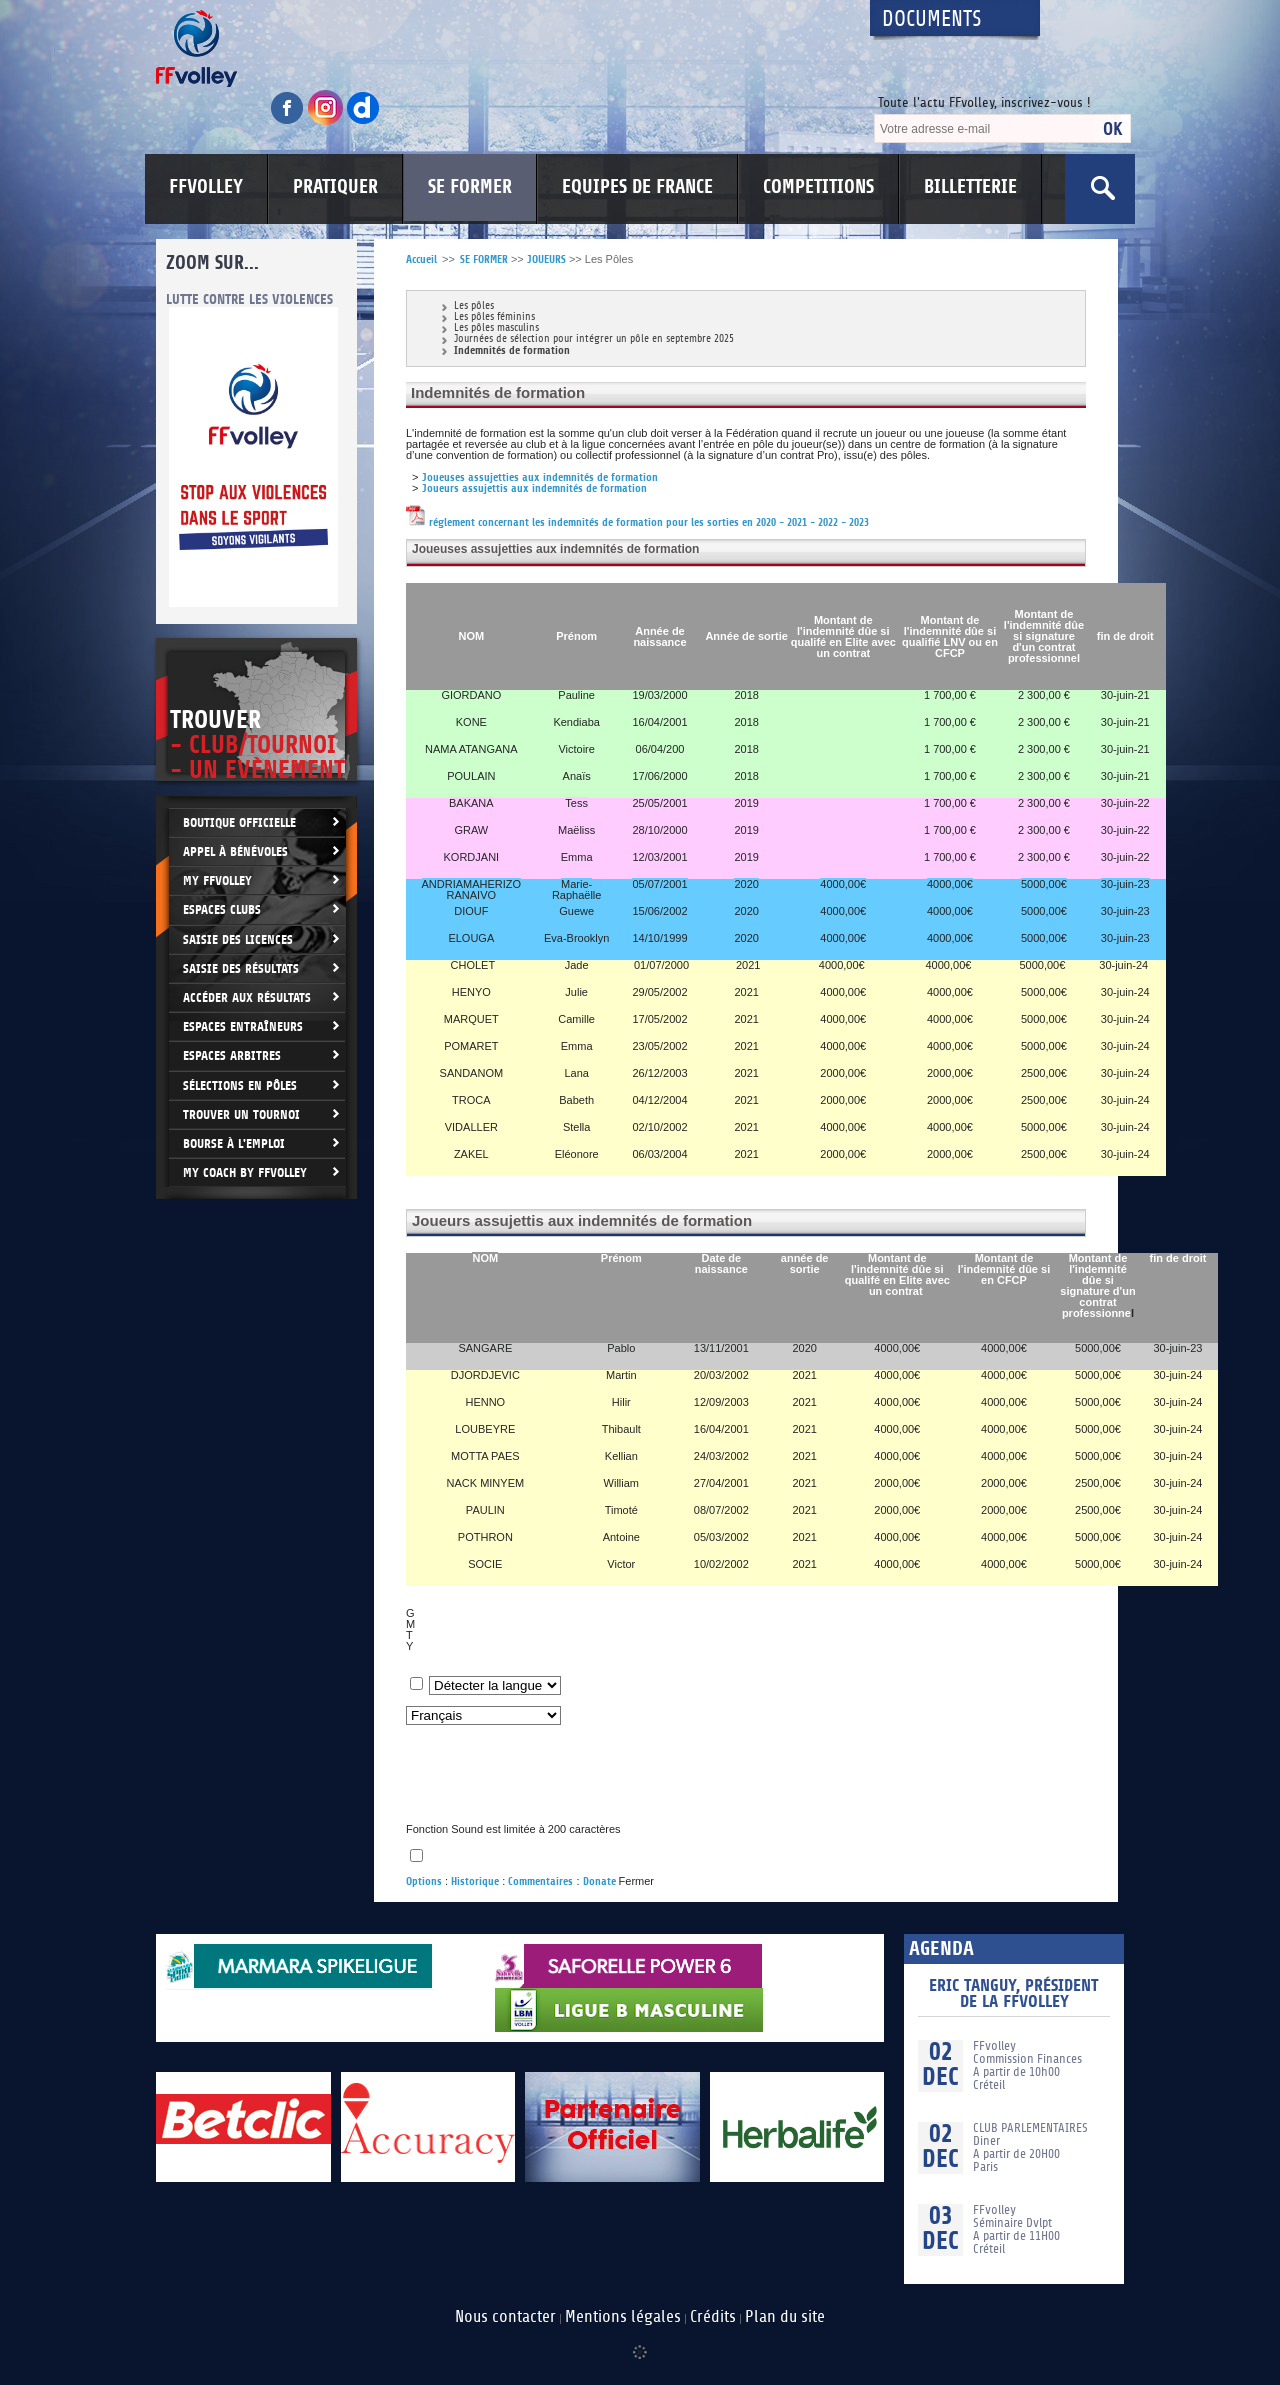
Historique (475, 1881)
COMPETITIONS (818, 187)
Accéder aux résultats (247, 997)
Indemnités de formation (512, 350)
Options (424, 1881)
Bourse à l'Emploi (234, 1143)
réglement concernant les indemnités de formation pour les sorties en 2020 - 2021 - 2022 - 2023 (637, 522)
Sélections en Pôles (240, 1085)
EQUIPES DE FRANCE (637, 187)
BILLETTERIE (970, 187)
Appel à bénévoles (235, 851)
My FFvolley (217, 880)
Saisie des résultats (241, 968)
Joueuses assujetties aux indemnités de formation (540, 477)
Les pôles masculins (496, 328)
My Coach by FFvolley (245, 1172)
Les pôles (474, 306)
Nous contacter (505, 2317)
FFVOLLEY (206, 187)
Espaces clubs (222, 909)
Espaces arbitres (232, 1055)
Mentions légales (623, 2317)
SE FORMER (470, 187)
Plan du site (785, 2317)
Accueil (421, 259)
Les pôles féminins (494, 317)
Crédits (713, 2317)
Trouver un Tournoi (241, 1114)
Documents (932, 19)
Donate (599, 1881)
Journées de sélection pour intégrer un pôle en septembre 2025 (594, 339)
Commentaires (540, 1881)
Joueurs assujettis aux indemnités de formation (534, 488)
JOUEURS (546, 259)
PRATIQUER (335, 187)
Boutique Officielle (239, 822)
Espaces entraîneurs (243, 1026)
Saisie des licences (238, 939)
